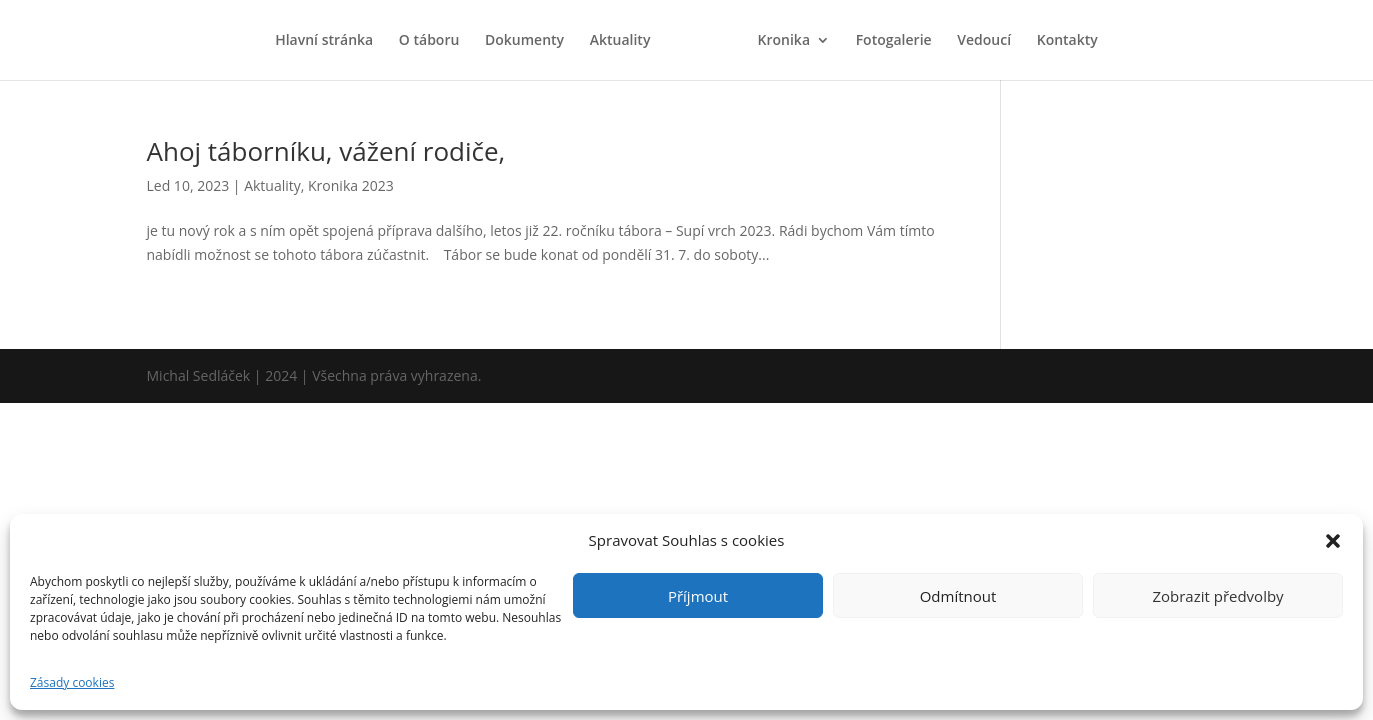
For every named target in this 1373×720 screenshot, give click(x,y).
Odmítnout (958, 596)
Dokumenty (524, 41)
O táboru (429, 41)
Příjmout (698, 596)
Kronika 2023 (351, 185)
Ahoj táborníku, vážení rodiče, (326, 151)
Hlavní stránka (324, 41)
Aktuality (620, 41)
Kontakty (1067, 41)
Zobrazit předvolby (1217, 596)
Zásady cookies (72, 682)
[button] (1333, 541)
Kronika (784, 41)
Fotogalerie (894, 41)
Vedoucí (984, 41)
